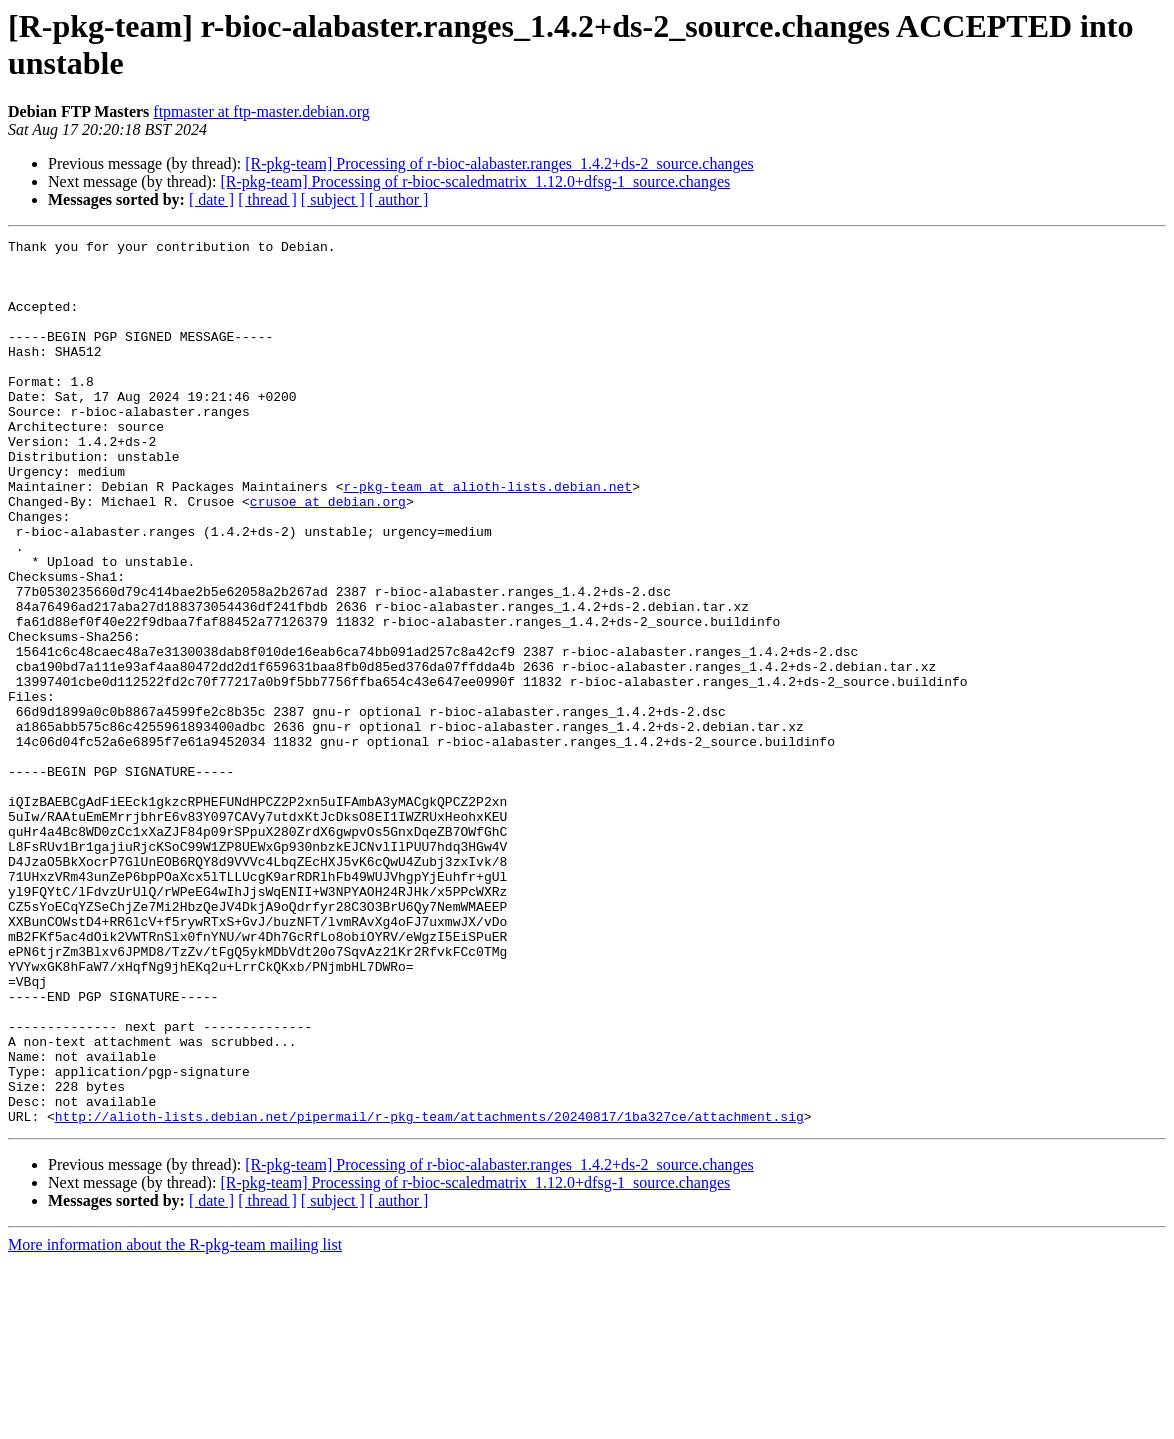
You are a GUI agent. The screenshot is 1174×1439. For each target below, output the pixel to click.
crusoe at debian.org (328, 555)
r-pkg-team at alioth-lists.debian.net (487, 537)
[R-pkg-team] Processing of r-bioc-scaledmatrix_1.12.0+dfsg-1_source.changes (475, 181)
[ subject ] (333, 199)
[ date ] (211, 199)
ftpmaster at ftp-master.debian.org (261, 111)
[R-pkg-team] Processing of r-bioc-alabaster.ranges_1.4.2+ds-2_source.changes (499, 163)
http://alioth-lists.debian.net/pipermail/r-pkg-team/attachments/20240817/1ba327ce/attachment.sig (429, 1293)
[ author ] (399, 199)
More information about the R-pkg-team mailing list (175, 1421)
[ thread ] (267, 199)
